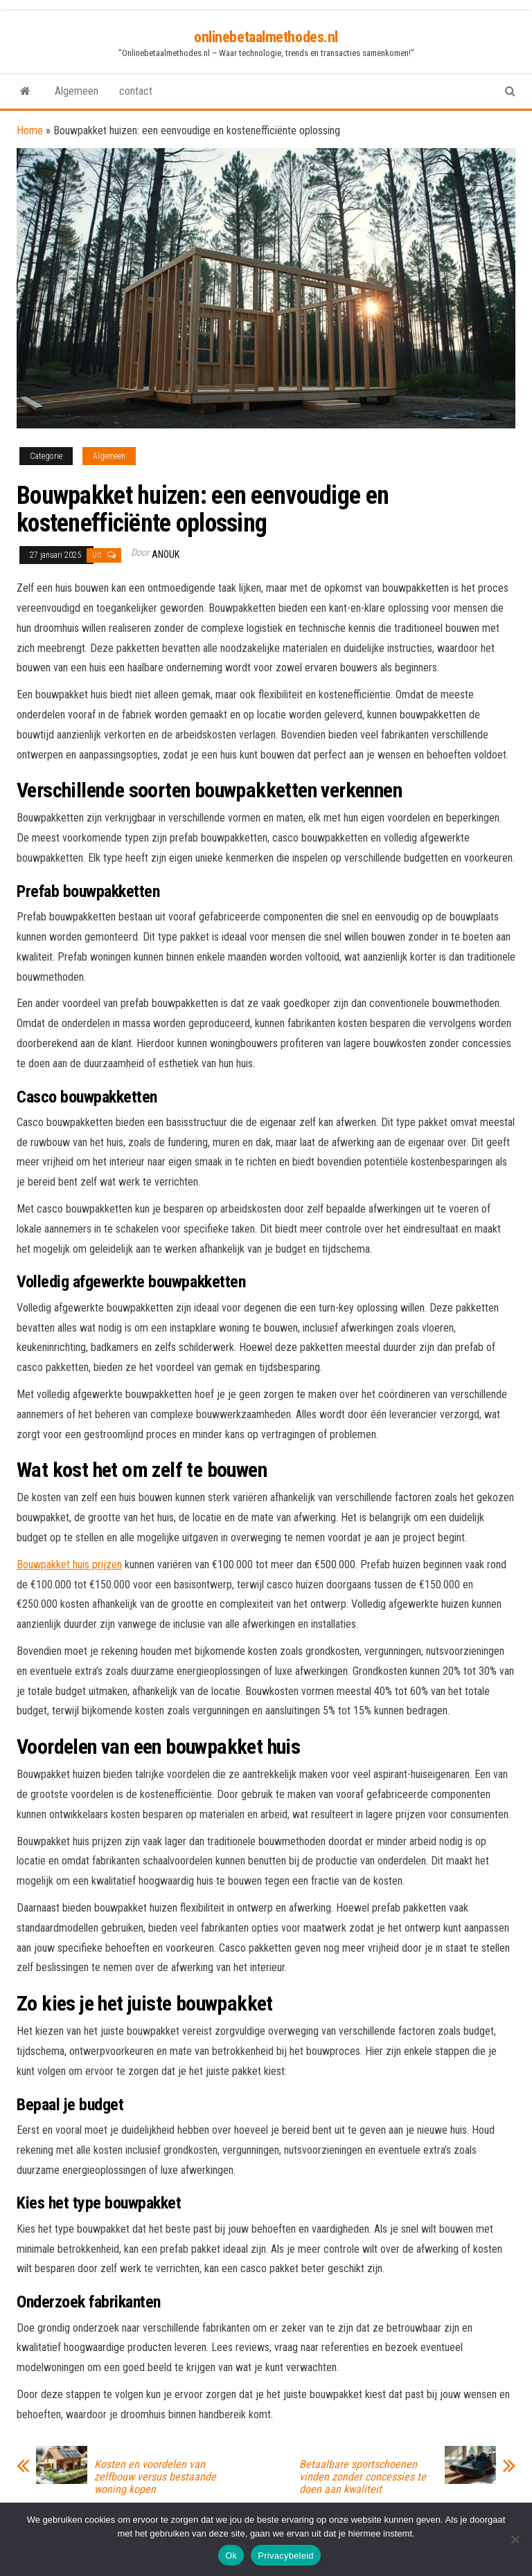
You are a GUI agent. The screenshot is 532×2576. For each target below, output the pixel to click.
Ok (231, 2555)
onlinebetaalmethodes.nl (266, 37)
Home (30, 130)
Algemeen (76, 91)
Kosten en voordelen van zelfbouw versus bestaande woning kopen (155, 2477)
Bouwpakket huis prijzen (69, 1564)
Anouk (165, 554)
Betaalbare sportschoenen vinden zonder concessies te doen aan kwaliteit (362, 2477)
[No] (515, 2539)
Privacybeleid (286, 2555)
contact (135, 91)
